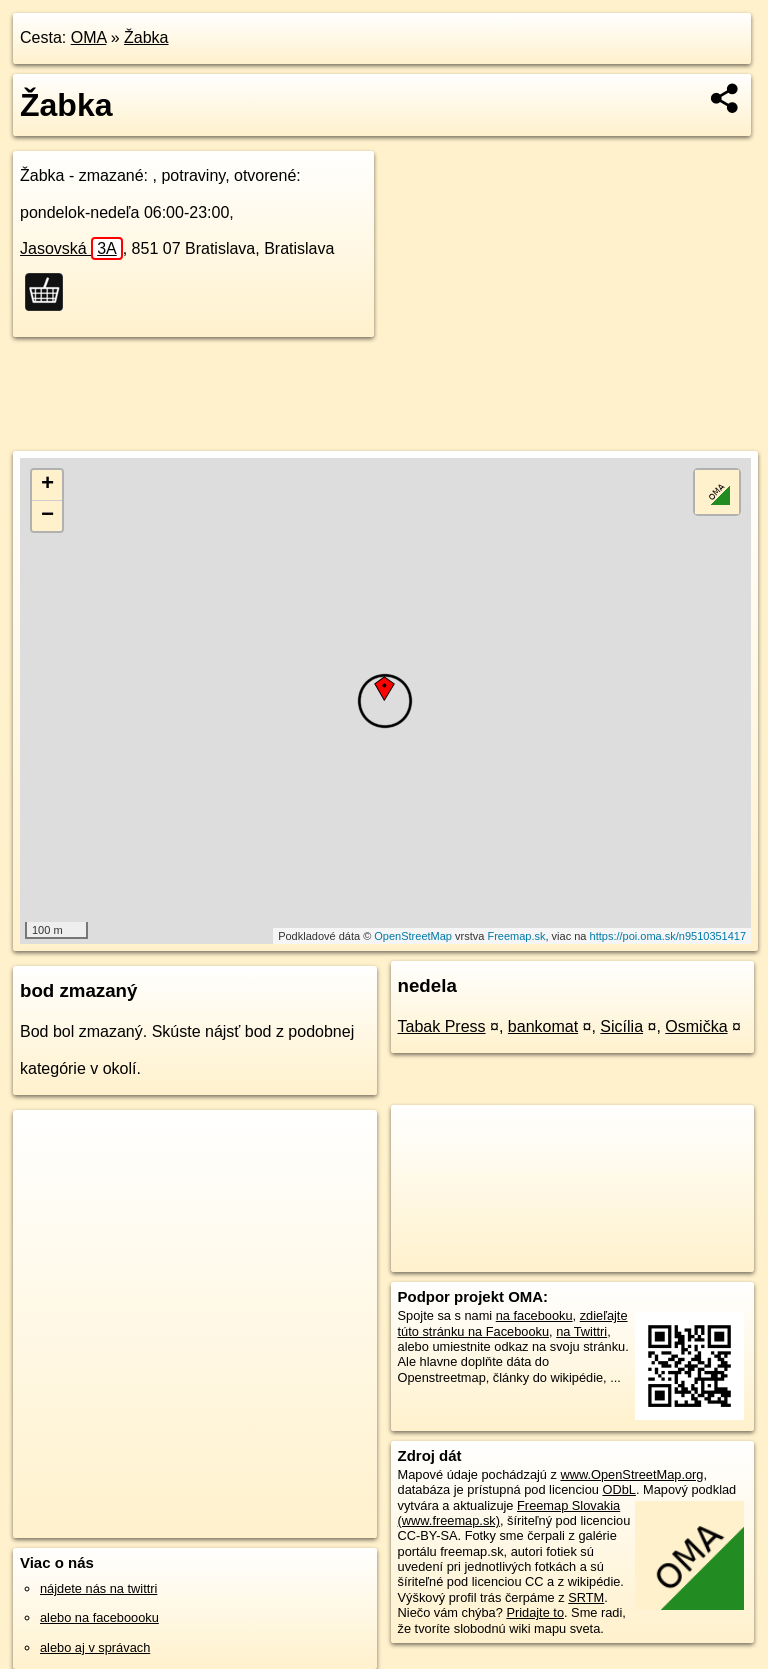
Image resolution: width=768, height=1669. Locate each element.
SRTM (586, 1597)
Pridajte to (535, 1612)
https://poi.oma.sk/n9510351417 (668, 936)
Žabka (146, 37)
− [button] (47, 516)
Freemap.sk (516, 936)
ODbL (618, 1489)
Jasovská (71, 248)
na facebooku (534, 1315)
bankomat (543, 1026)
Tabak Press (442, 1026)
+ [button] (47, 485)
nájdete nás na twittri (98, 1588)
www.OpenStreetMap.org (631, 1474)
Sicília (621, 1026)
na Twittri (581, 1331)
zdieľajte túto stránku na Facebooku (513, 1323)
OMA (89, 37)
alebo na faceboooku (99, 1617)
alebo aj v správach (95, 1647)
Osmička (696, 1026)
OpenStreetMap (413, 936)
